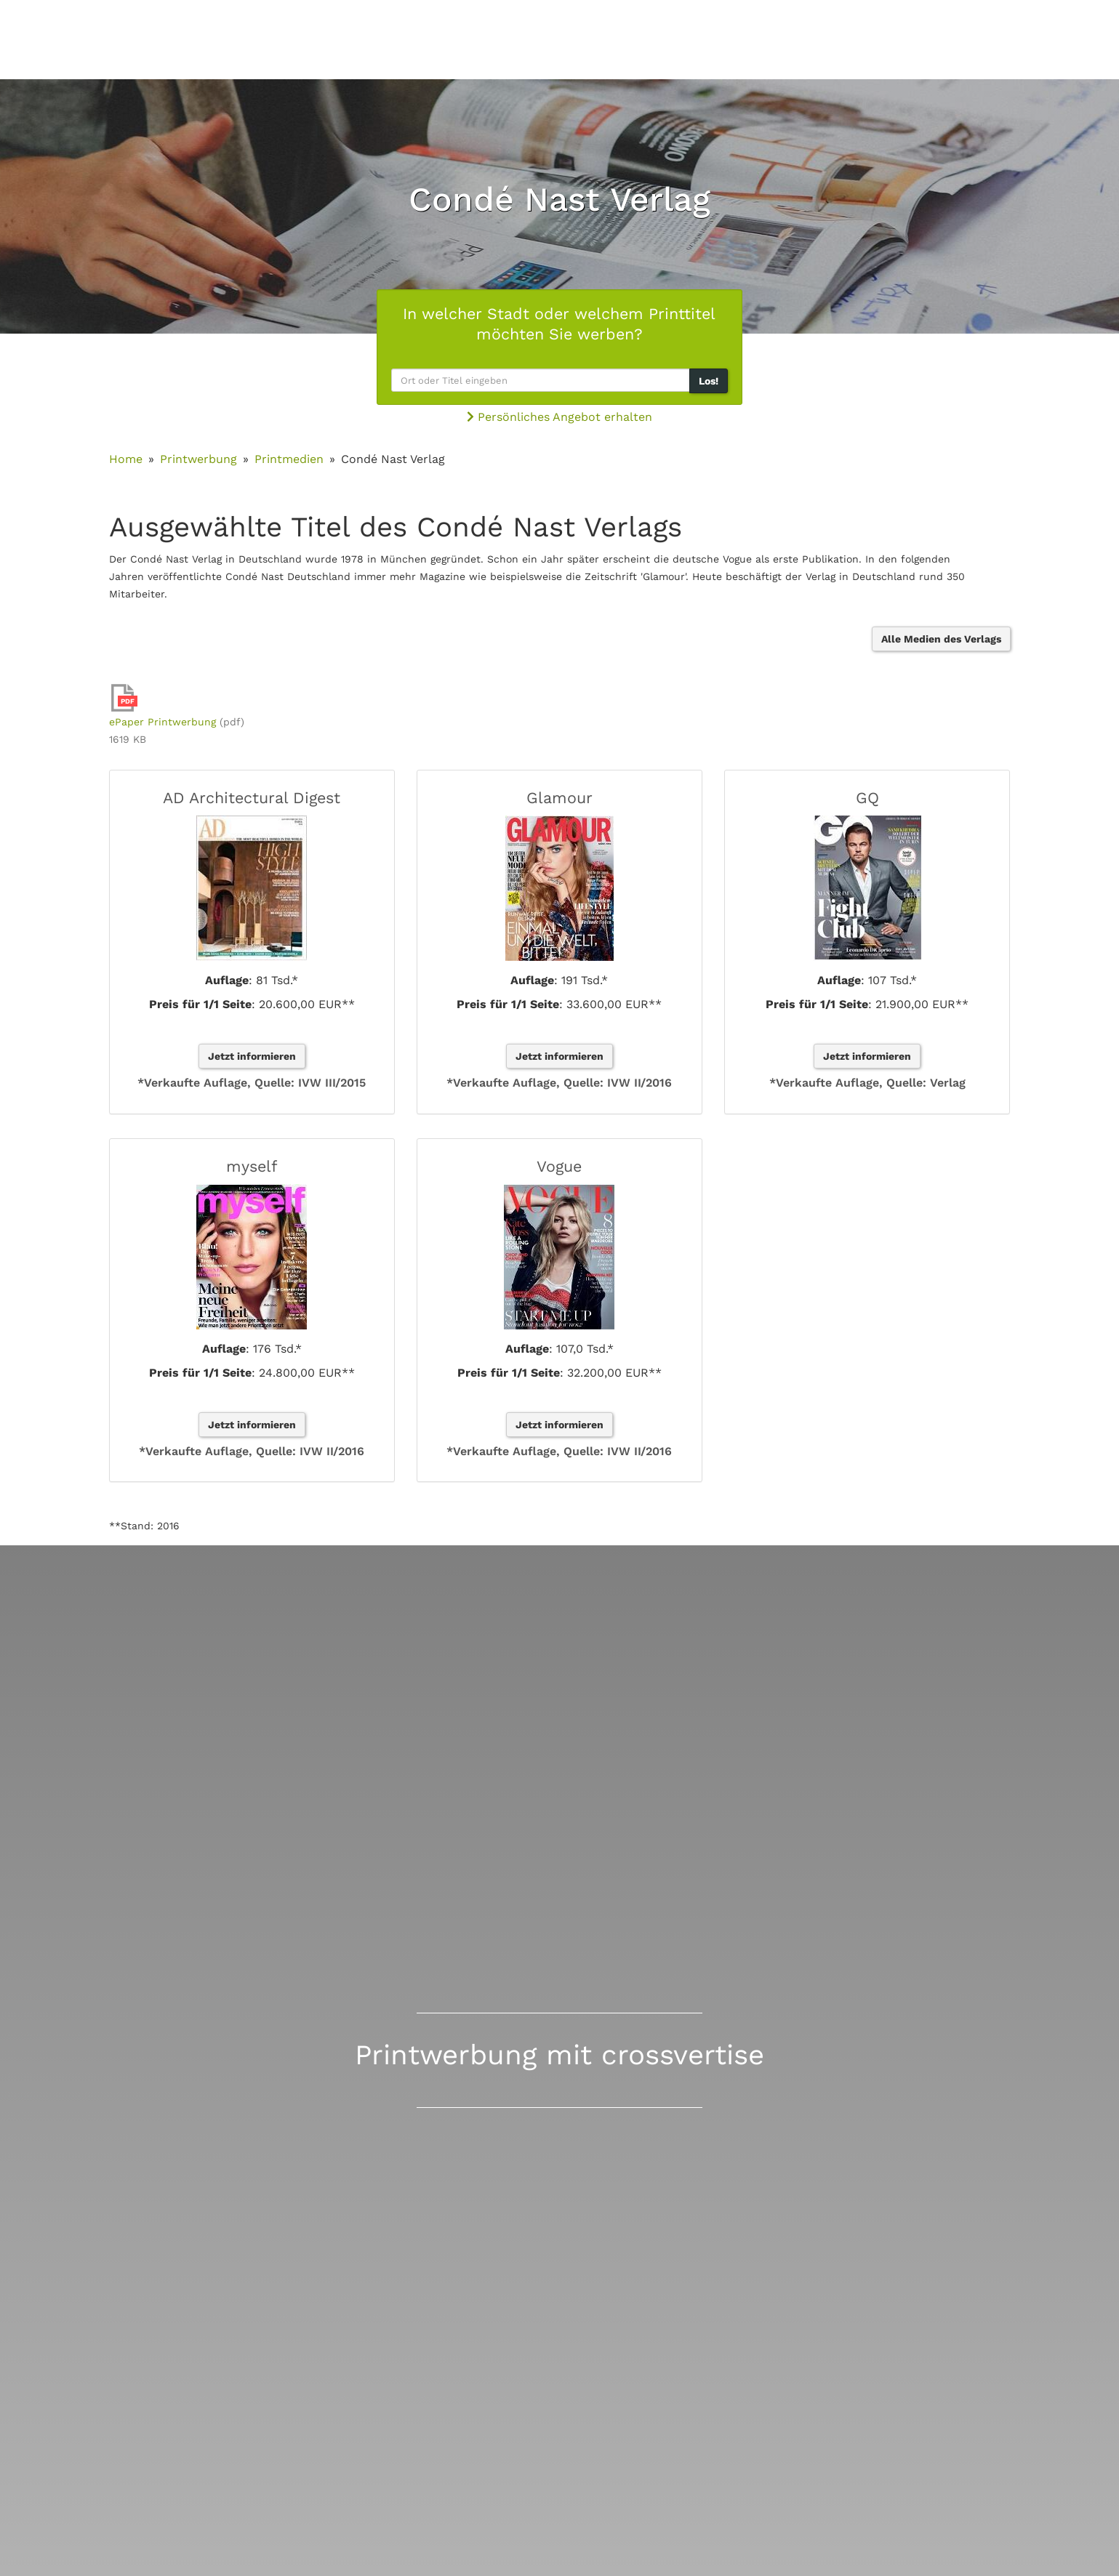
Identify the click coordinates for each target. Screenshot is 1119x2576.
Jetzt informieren (252, 1056)
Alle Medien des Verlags (941, 639)
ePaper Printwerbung (162, 722)
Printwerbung (198, 459)
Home (126, 459)
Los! (708, 381)
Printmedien (289, 459)
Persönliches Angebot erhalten (559, 417)
